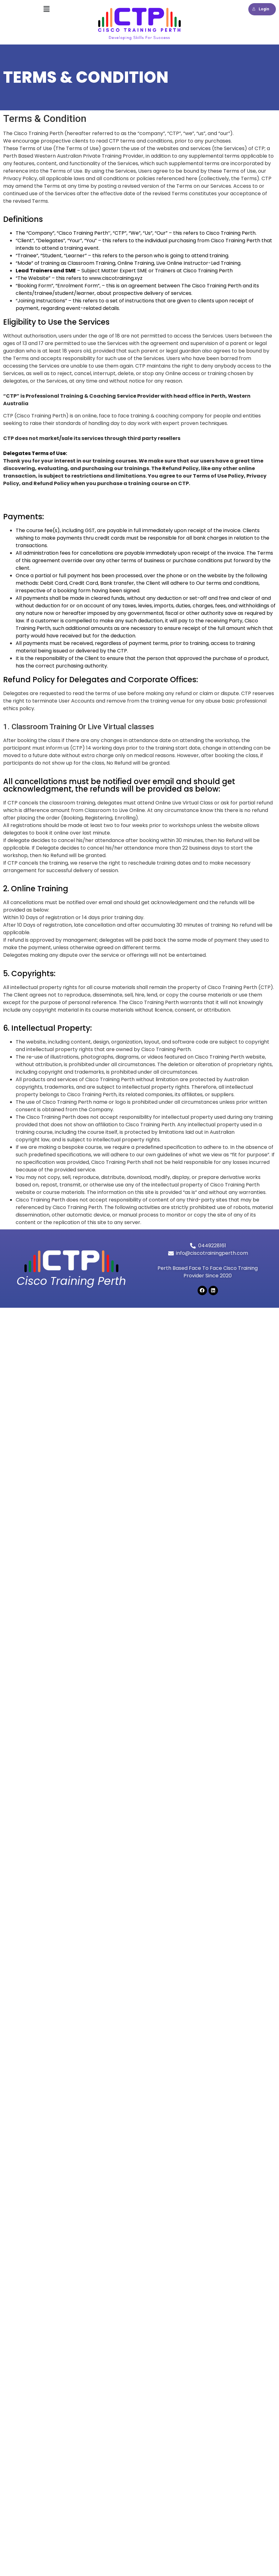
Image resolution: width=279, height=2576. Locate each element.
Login (260, 9)
